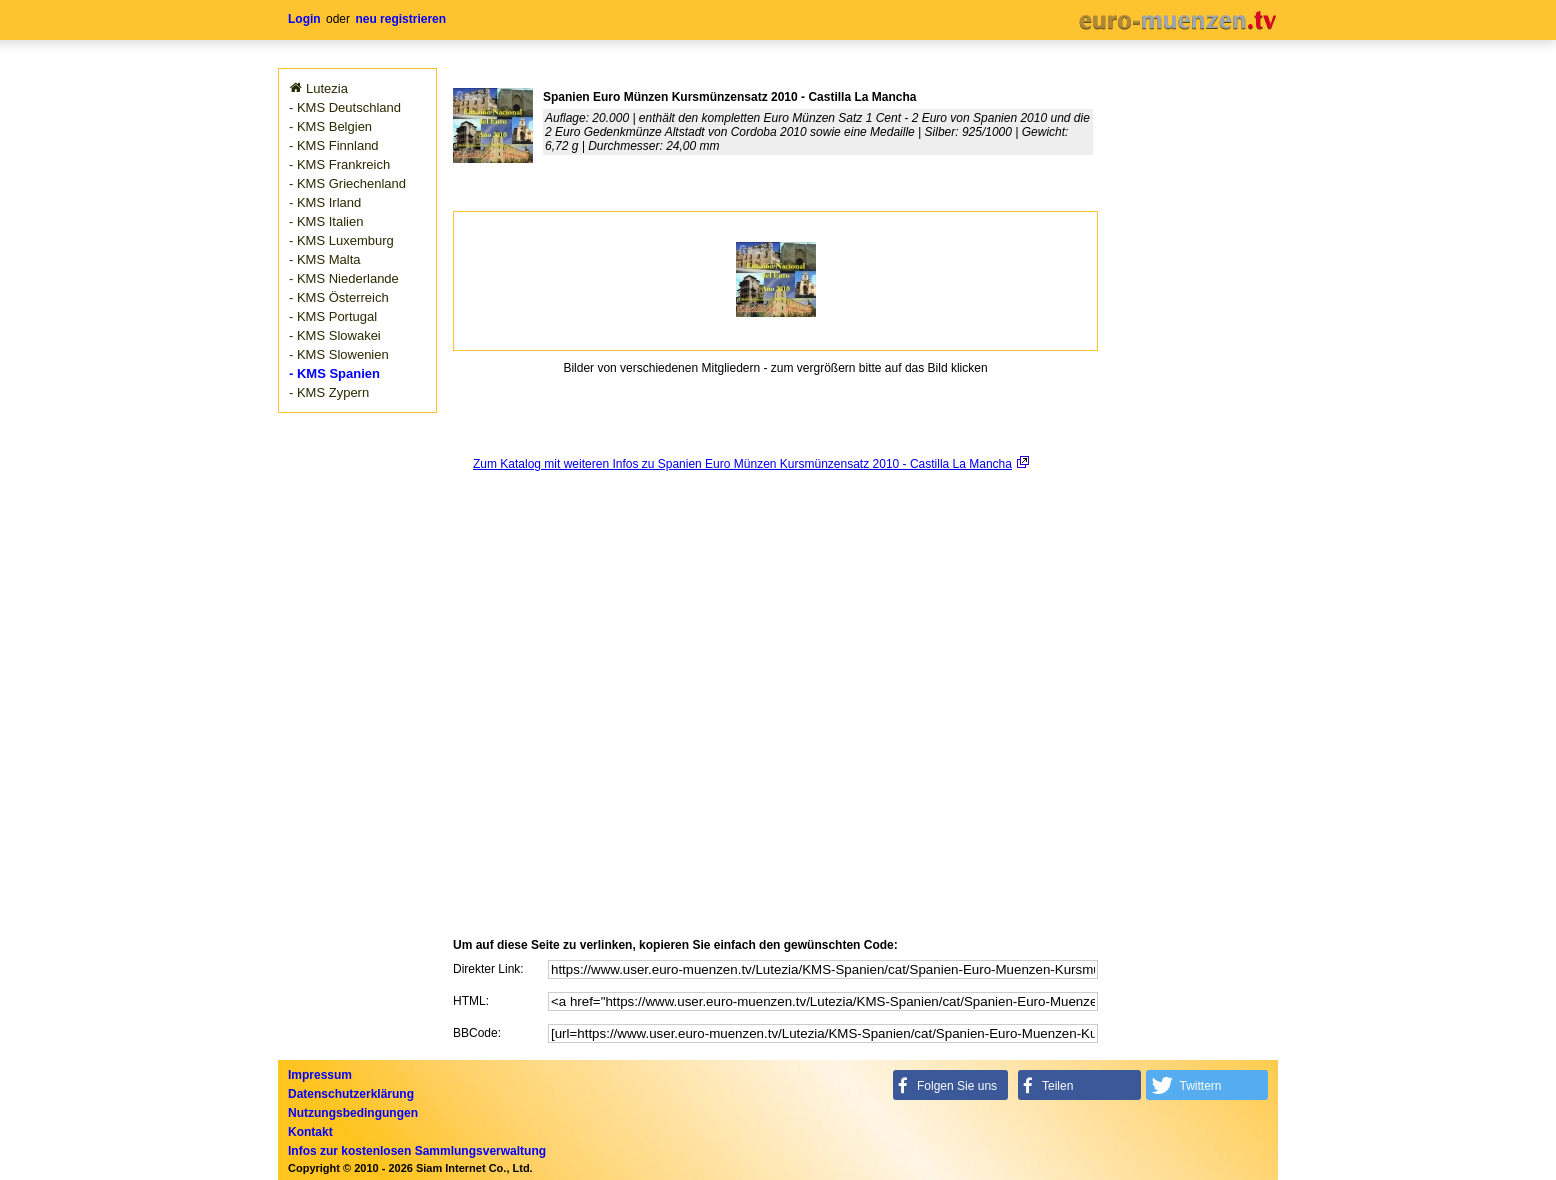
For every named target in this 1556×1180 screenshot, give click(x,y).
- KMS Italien (326, 221)
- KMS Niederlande (344, 278)
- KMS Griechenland (347, 183)
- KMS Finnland (334, 145)
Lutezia (327, 88)
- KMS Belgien (330, 126)
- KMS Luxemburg (341, 240)
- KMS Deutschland (345, 107)
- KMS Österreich (339, 297)
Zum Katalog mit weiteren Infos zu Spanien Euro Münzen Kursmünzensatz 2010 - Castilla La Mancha (742, 464)
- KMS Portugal (333, 316)
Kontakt (310, 1132)
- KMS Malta (325, 259)
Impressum (320, 1075)
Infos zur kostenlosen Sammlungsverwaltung (417, 1151)
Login (304, 19)
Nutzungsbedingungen (353, 1113)
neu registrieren (400, 19)
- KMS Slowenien (339, 354)
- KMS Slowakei (335, 335)
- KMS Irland (325, 202)
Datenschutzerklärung (351, 1094)
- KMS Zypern (329, 392)
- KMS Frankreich (339, 164)
